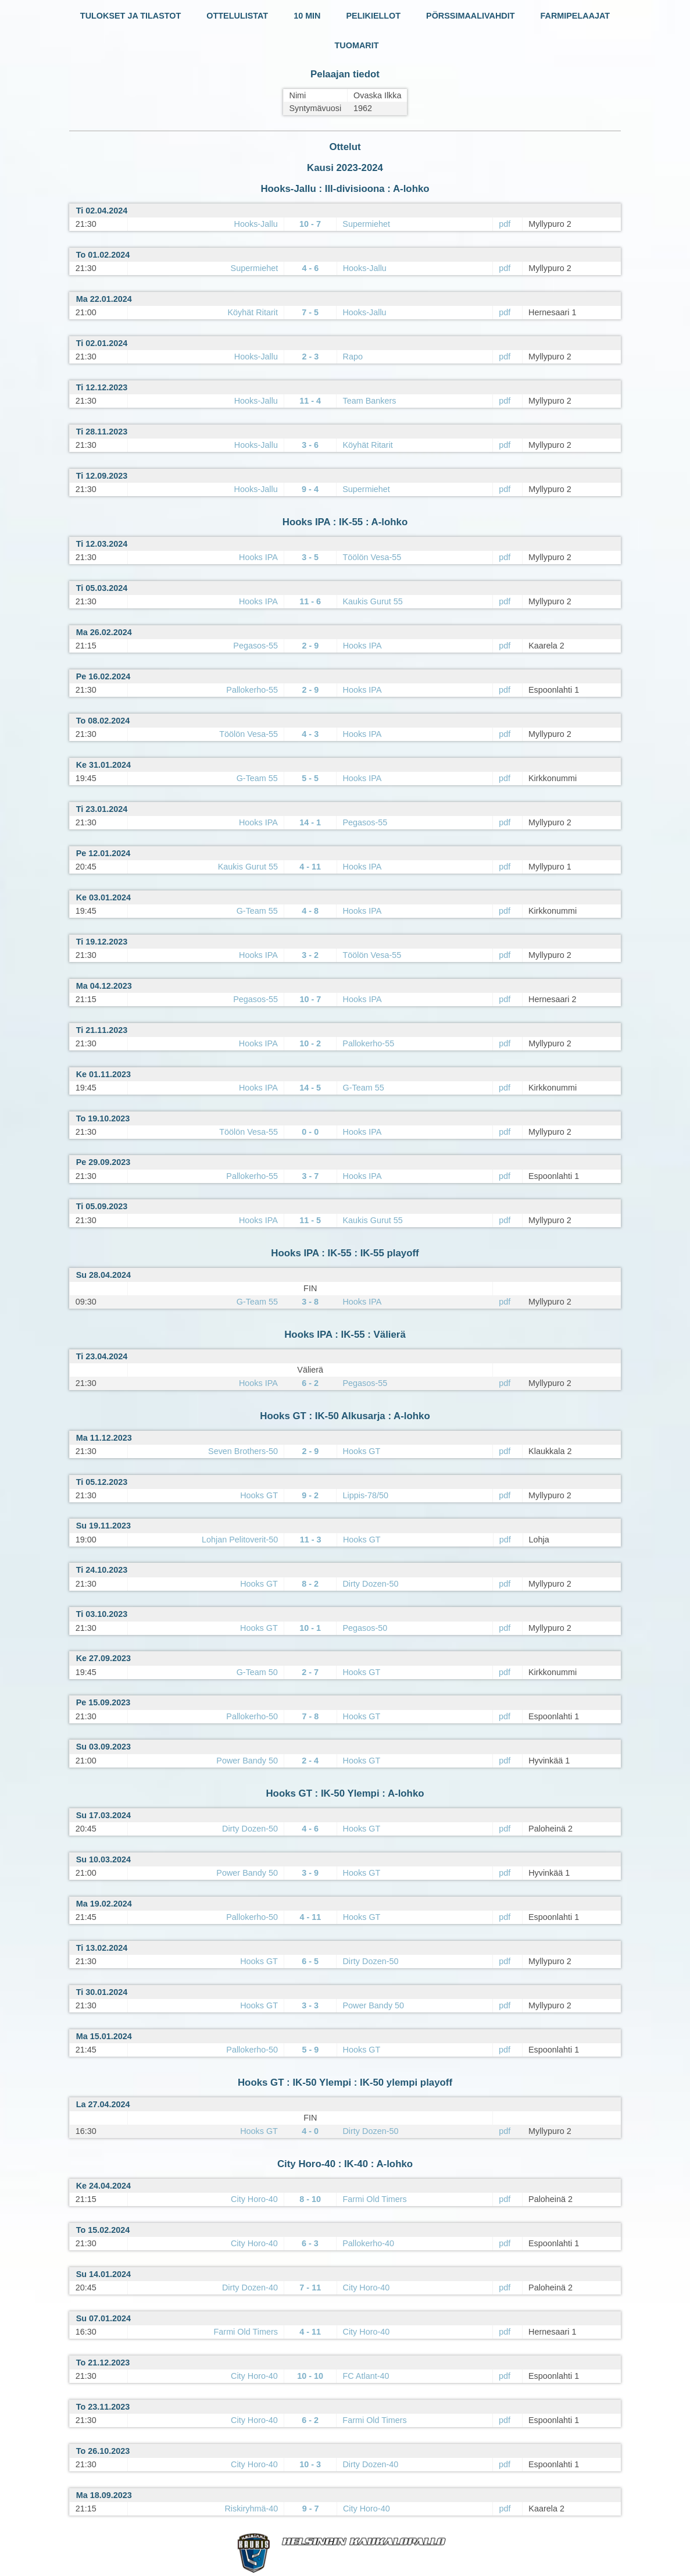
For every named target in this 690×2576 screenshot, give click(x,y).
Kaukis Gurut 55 (373, 601)
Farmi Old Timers (374, 2199)
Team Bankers (369, 400)
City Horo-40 (254, 2199)
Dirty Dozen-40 (250, 2287)
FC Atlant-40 (365, 2376)
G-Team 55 (257, 778)
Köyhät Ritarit (253, 312)
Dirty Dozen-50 (370, 1583)
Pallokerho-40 (368, 2243)
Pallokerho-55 (252, 689)
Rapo (353, 356)
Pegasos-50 (364, 1628)
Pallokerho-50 (252, 1716)
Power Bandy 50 (247, 1760)
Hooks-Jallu (256, 224)
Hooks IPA (258, 557)
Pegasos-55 (255, 645)
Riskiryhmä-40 (251, 2508)
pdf (504, 224)
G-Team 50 (257, 1672)
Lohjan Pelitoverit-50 (240, 1539)
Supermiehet (366, 224)
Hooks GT (362, 1451)
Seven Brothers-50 (243, 1451)
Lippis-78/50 (365, 1495)
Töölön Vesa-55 (371, 557)
